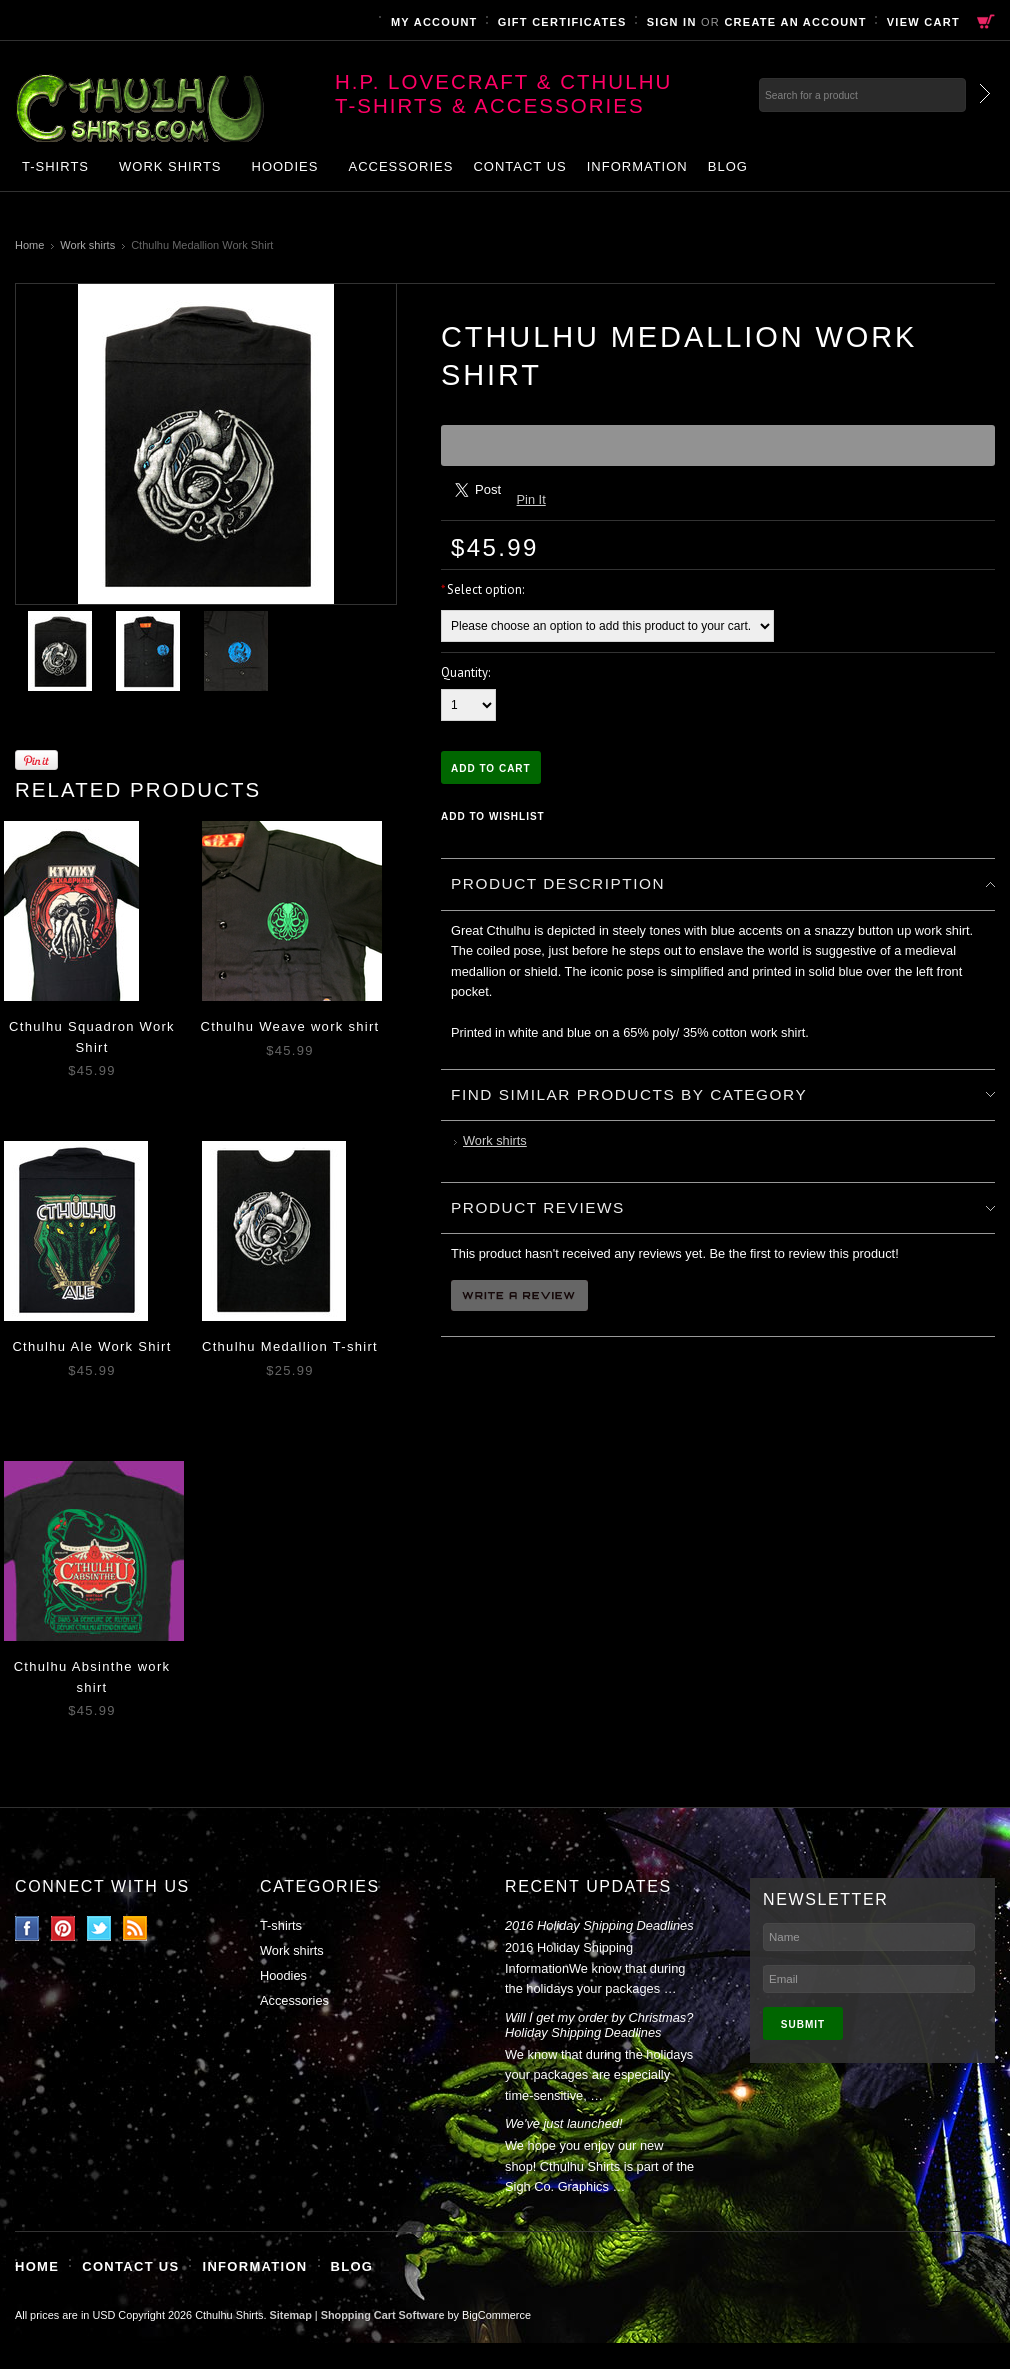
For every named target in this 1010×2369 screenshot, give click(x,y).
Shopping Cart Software (383, 2315)
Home (29, 245)
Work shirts (170, 166)
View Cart (923, 22)
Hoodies (285, 166)
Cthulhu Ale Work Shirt (91, 1346)
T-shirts (55, 166)
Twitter (99, 1928)
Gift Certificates (562, 22)
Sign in (672, 22)
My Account (434, 22)
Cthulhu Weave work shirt (289, 1026)
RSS (135, 1928)
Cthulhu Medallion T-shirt (290, 1346)
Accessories (400, 166)
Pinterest (63, 1928)
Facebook (27, 1928)
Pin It (531, 499)
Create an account (795, 22)
